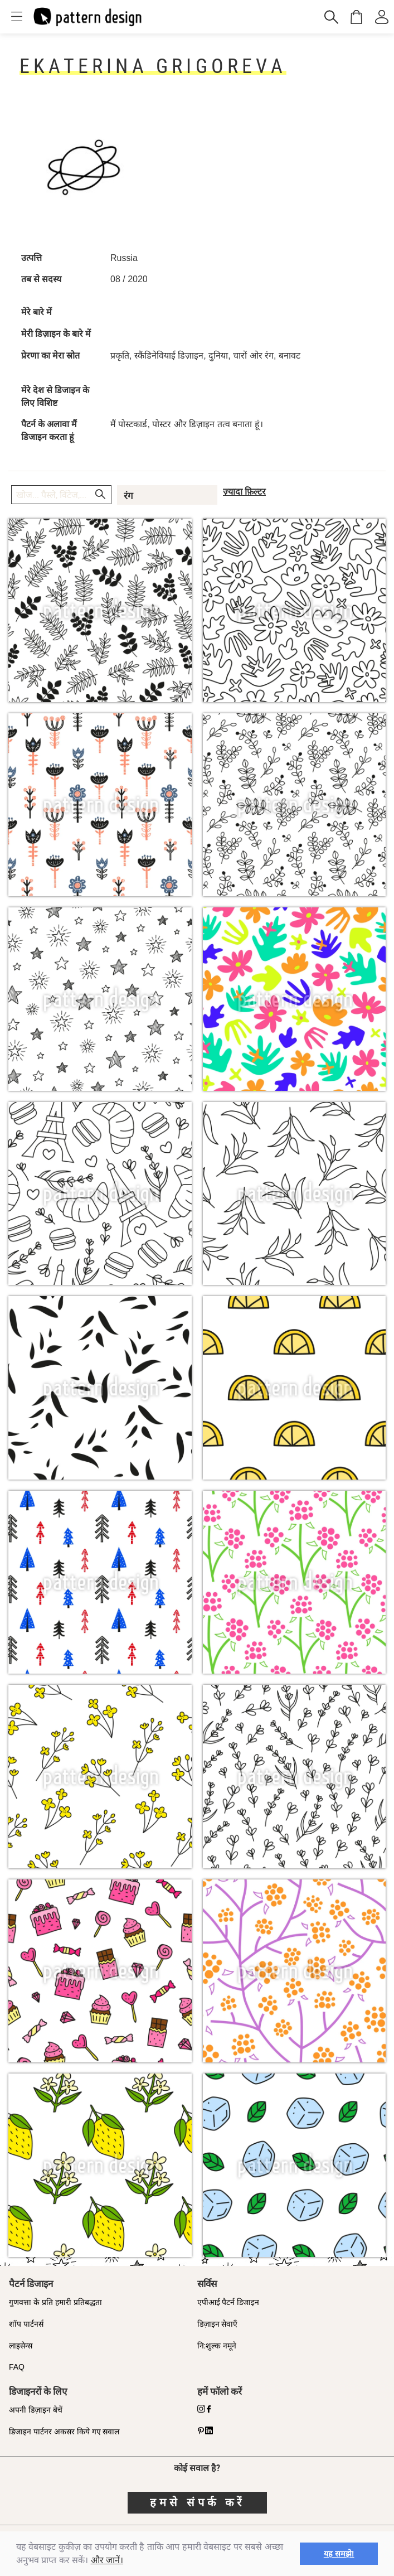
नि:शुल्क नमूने (217, 2345)
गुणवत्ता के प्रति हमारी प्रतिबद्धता (55, 2302)
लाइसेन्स (20, 2345)
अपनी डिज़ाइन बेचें (35, 2409)
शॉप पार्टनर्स (26, 2323)
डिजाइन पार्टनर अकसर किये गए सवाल (64, 2431)
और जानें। (107, 2560)
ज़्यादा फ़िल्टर (244, 491)
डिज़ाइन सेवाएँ (217, 2323)
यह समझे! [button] (339, 2553)
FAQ (17, 2366)
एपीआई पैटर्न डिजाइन (228, 2302)
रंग (128, 495)
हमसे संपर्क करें (197, 2502)
